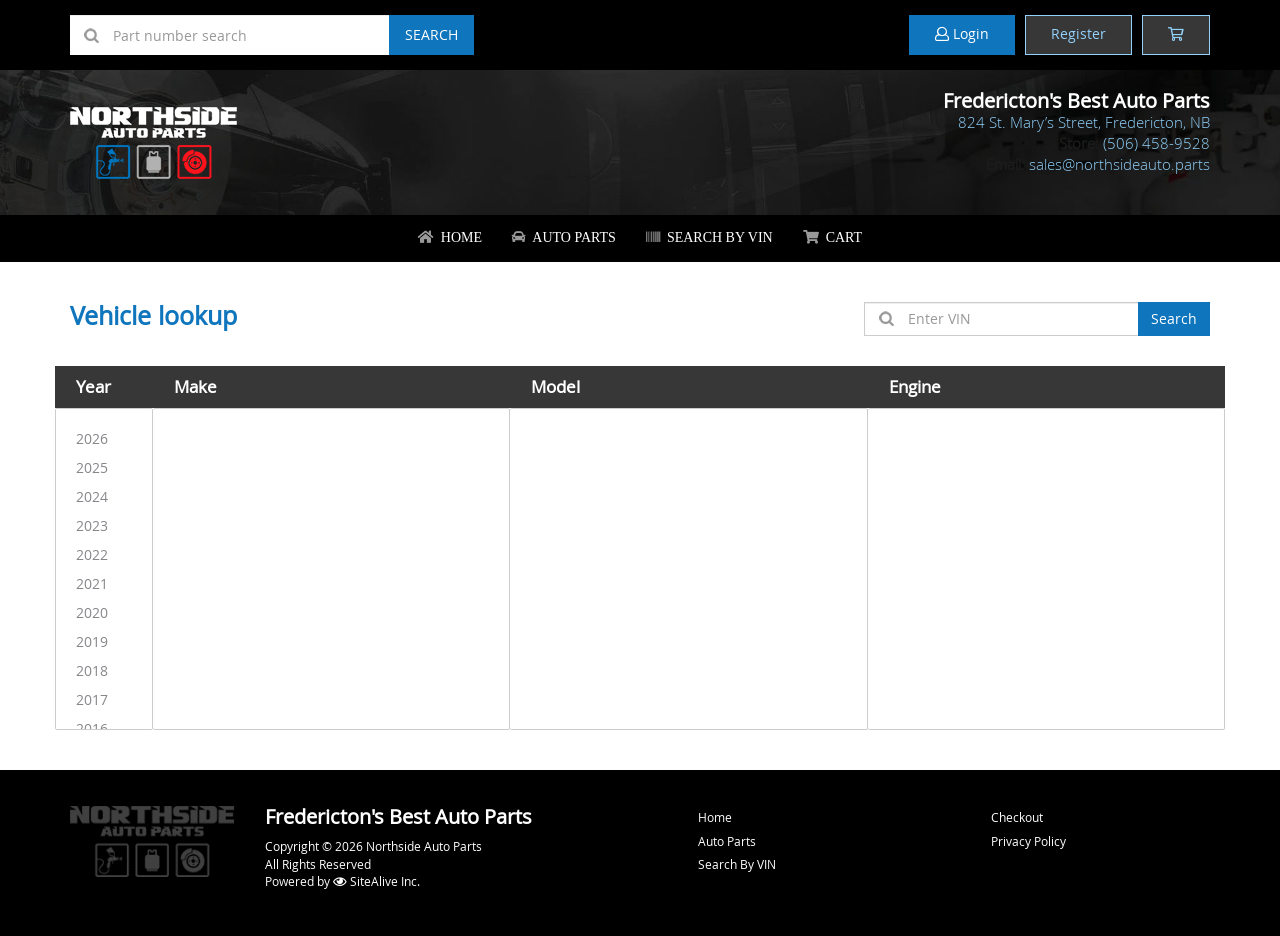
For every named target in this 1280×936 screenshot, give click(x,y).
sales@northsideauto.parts (1119, 164)
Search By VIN (709, 237)
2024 (104, 496)
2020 (104, 612)
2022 (104, 554)
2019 (104, 641)
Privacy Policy (1028, 841)
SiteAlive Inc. (376, 881)
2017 (104, 699)
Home (450, 237)
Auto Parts (564, 237)
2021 (104, 583)
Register (1078, 33)
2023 (104, 525)
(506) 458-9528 (1156, 143)
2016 (104, 728)
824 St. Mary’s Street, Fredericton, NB (1084, 122)
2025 (104, 467)
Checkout (1017, 817)
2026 (104, 438)
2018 (104, 670)
